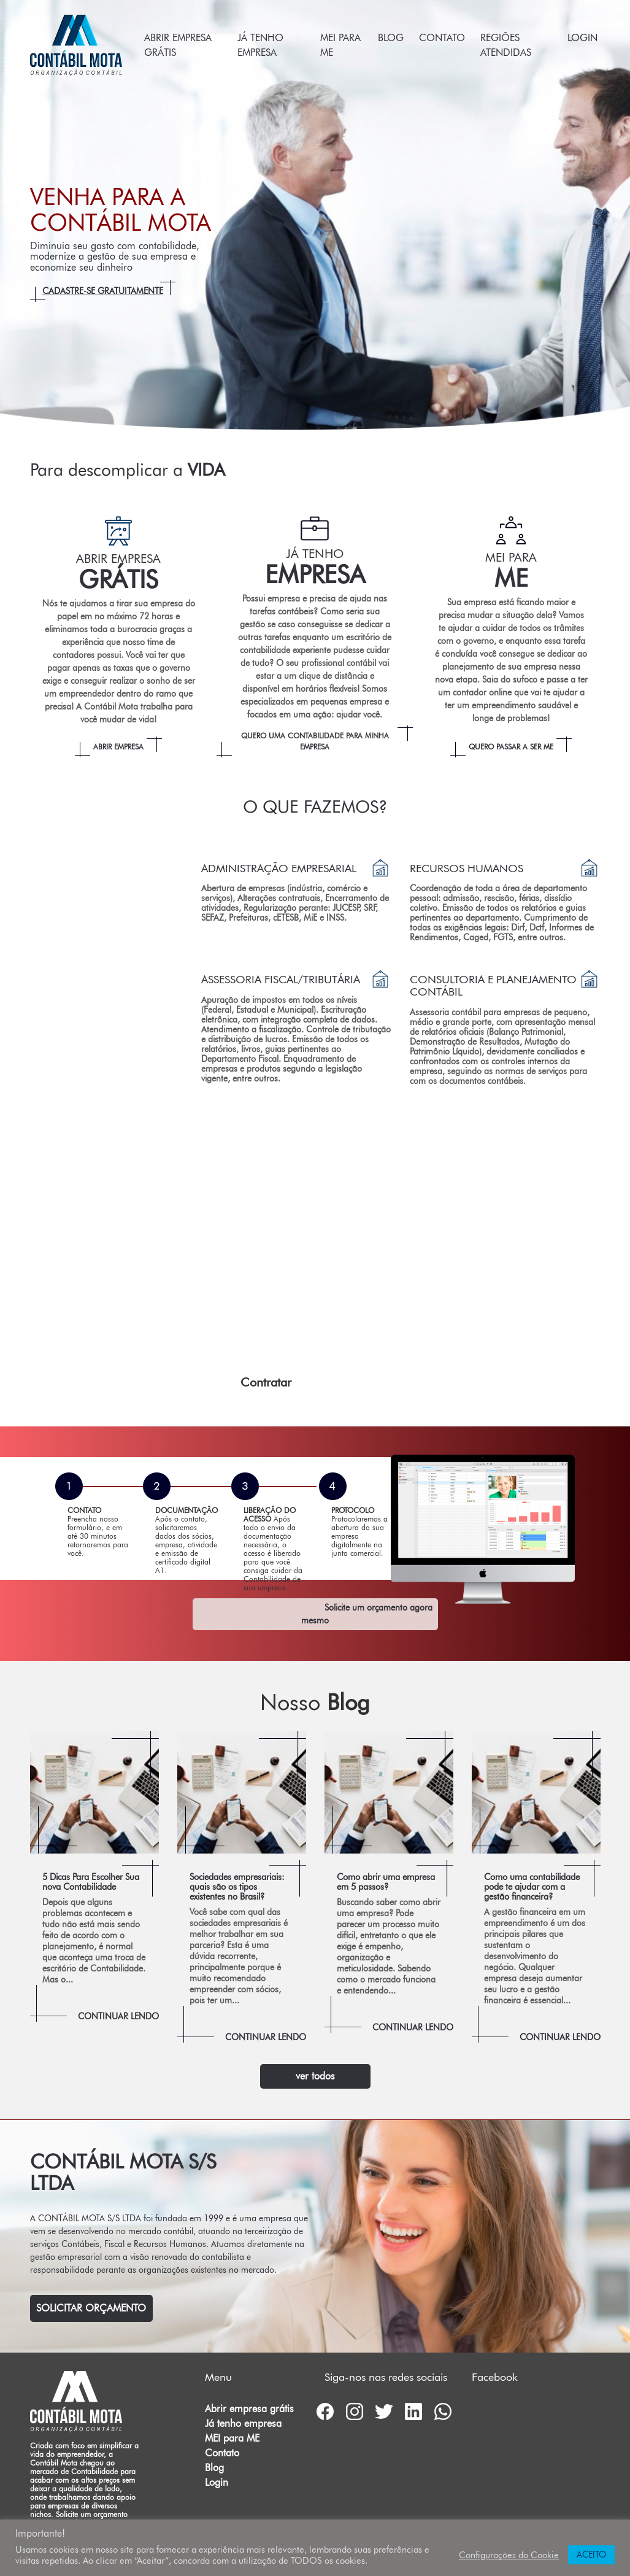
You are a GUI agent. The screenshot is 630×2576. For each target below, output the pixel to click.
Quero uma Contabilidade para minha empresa (315, 741)
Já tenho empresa (260, 45)
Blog (391, 38)
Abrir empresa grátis (178, 45)
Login (582, 38)
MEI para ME (340, 45)
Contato (442, 38)
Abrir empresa (118, 746)
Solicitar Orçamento (91, 2308)
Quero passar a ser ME (511, 746)
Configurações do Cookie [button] (509, 2555)
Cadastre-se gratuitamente (102, 291)
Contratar (265, 1382)
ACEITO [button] (591, 2554)
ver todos (315, 2076)
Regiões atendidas (505, 45)
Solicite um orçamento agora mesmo (366, 1614)
